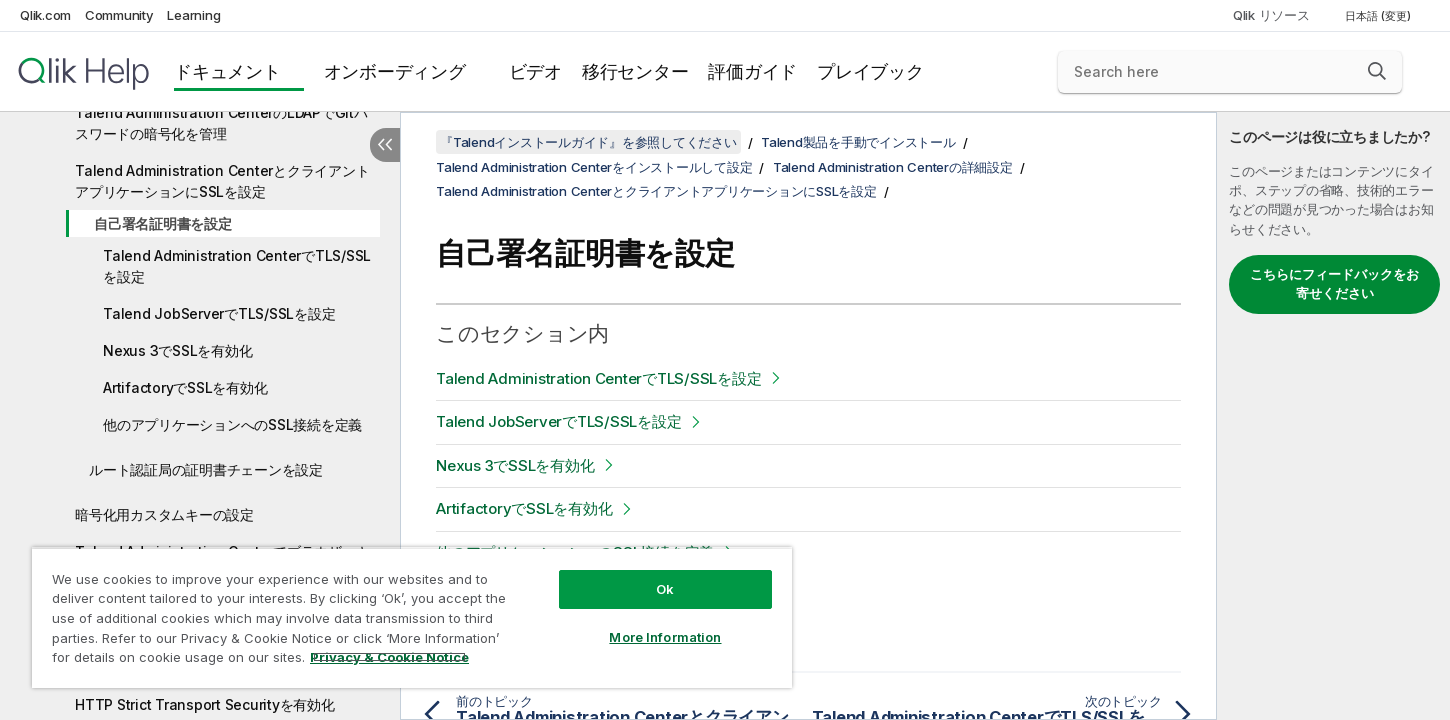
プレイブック (870, 71)
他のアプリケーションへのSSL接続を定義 (232, 424)
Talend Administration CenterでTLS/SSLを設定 (237, 266)
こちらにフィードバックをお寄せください (1334, 284)
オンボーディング (395, 71)
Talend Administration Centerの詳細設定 (893, 167)
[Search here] (1230, 72)
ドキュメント (227, 71)
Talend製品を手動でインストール (858, 142)
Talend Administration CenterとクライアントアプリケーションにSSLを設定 (222, 181)
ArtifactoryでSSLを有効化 (185, 387)
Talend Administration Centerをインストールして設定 (594, 167)
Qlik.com (45, 15)
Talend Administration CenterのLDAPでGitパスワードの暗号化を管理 (221, 123)
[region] (412, 617)
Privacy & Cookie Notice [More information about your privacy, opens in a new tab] (389, 657)
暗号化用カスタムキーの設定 (164, 514)
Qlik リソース (1271, 15)
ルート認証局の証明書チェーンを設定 (206, 469)
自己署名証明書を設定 (163, 223)
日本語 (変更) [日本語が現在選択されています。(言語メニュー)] (1379, 16)
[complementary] (1333, 416)
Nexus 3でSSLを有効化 (177, 350)
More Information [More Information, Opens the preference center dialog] (665, 637)
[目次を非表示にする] (385, 145)
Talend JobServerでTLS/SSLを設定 (219, 313)
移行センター (635, 71)
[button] (1377, 71)
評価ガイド (752, 71)
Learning (193, 15)
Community (119, 15)
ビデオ (535, 71)
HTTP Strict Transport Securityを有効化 (205, 704)
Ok (665, 589)
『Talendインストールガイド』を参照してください (588, 142)
